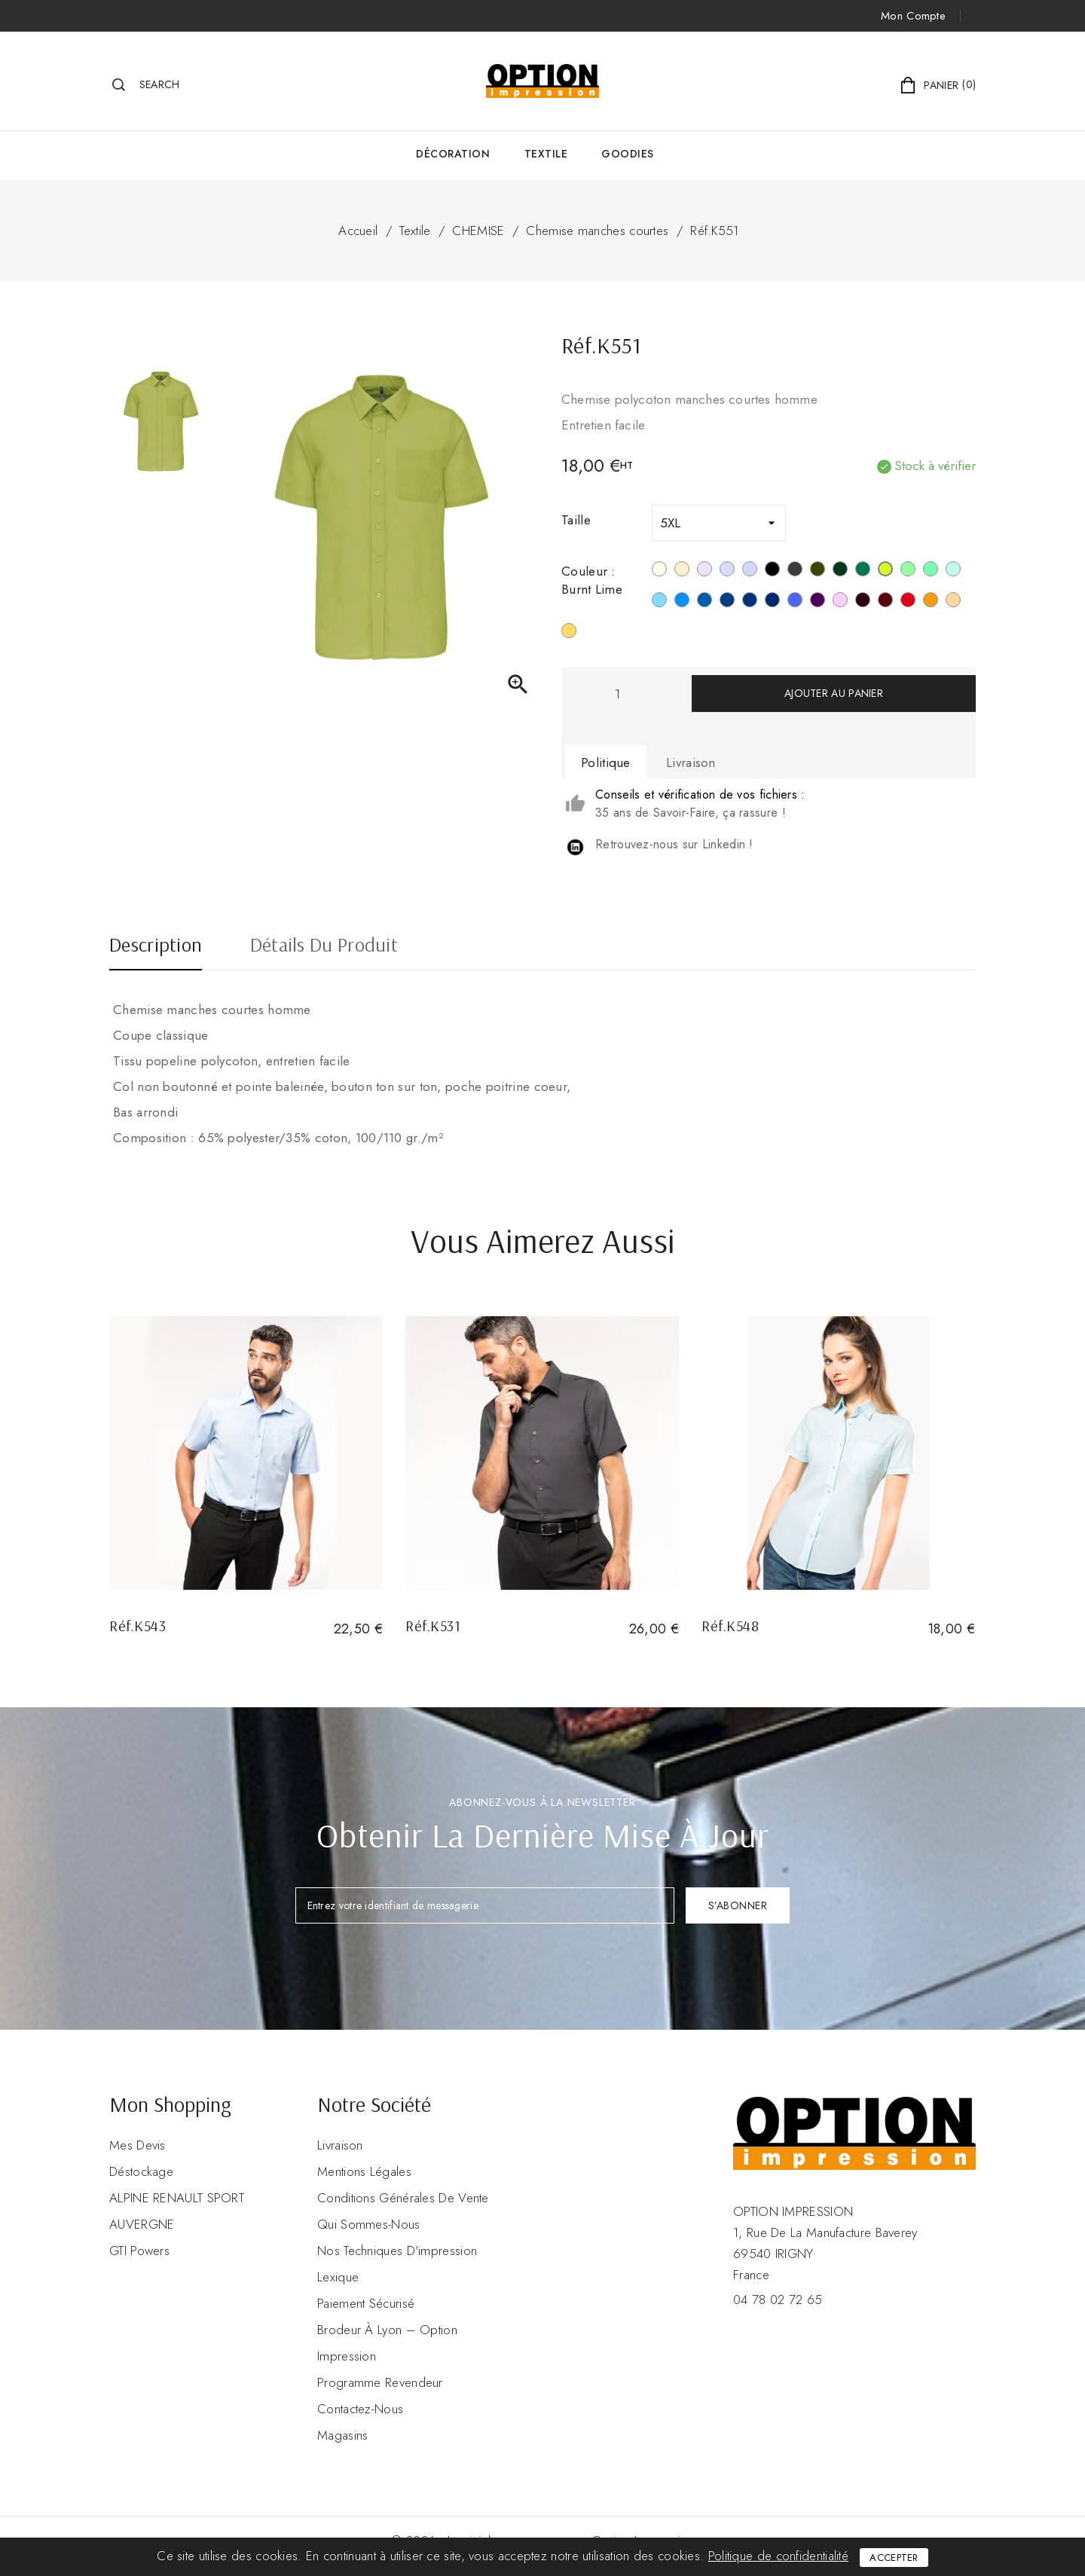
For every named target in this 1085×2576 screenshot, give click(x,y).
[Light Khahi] (817, 571)
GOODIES (627, 153)
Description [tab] (155, 946)
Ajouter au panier (833, 693)
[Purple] (817, 602)
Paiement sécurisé (365, 2303)
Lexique (338, 2277)
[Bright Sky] (659, 602)
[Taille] (719, 523)
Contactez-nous (360, 2409)
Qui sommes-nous (368, 2224)
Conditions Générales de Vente (403, 2198)
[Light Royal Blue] (704, 602)
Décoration (453, 153)
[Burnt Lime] (885, 571)
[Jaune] (568, 633)
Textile (546, 153)
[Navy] (772, 602)
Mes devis (137, 2145)
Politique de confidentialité (778, 2556)
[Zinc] (794, 571)
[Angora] (953, 602)
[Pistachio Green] (907, 571)
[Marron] (862, 602)
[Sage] (930, 571)
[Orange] (930, 602)
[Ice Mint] (953, 571)
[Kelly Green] (862, 571)
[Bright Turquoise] (681, 602)
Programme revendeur (380, 2382)
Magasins (342, 2435)
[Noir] (772, 571)
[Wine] (885, 602)
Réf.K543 (137, 1625)
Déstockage (141, 2171)
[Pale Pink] (840, 602)
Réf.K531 (432, 1625)
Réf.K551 (714, 231)
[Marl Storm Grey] (749, 571)
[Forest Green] (840, 571)
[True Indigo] (749, 602)
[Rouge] (907, 602)
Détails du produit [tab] (324, 946)
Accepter (894, 2557)
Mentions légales (364, 2171)
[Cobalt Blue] (794, 602)
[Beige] (681, 571)
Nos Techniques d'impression (397, 2250)
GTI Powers (139, 2250)
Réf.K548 (730, 1625)
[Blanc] (659, 571)
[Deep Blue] (727, 602)
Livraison (340, 2145)
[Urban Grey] (727, 571)
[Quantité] (617, 693)
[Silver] (704, 571)
